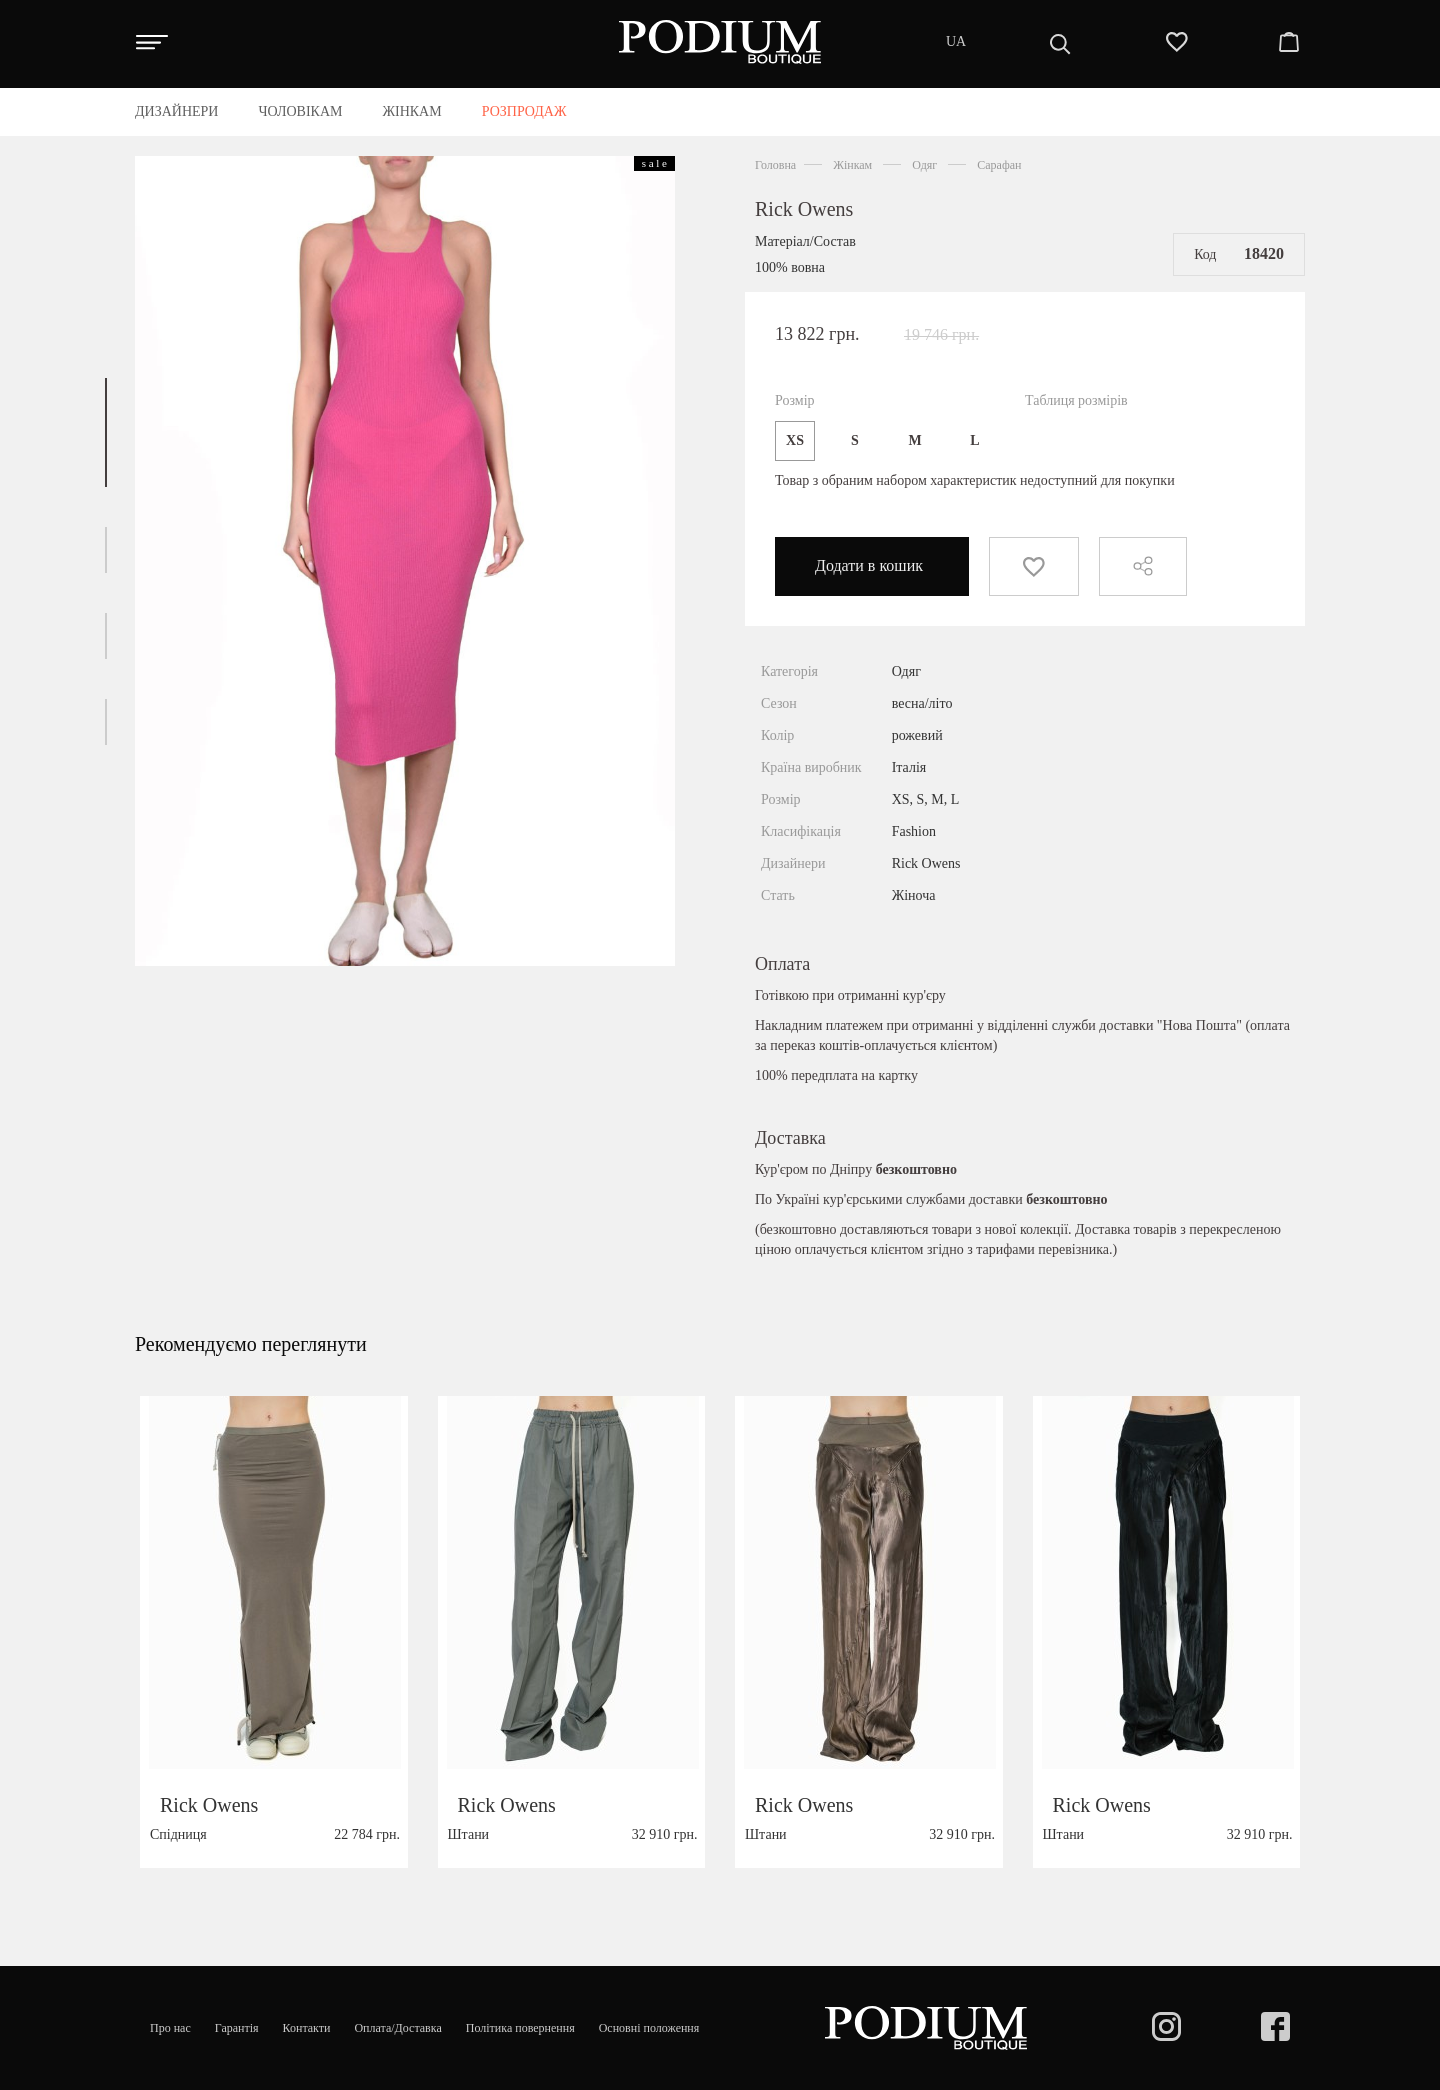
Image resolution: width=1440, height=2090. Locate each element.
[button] (106, 432)
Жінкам (852, 165)
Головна (775, 165)
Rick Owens (804, 209)
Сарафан (999, 165)
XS (795, 440)
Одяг (924, 165)
